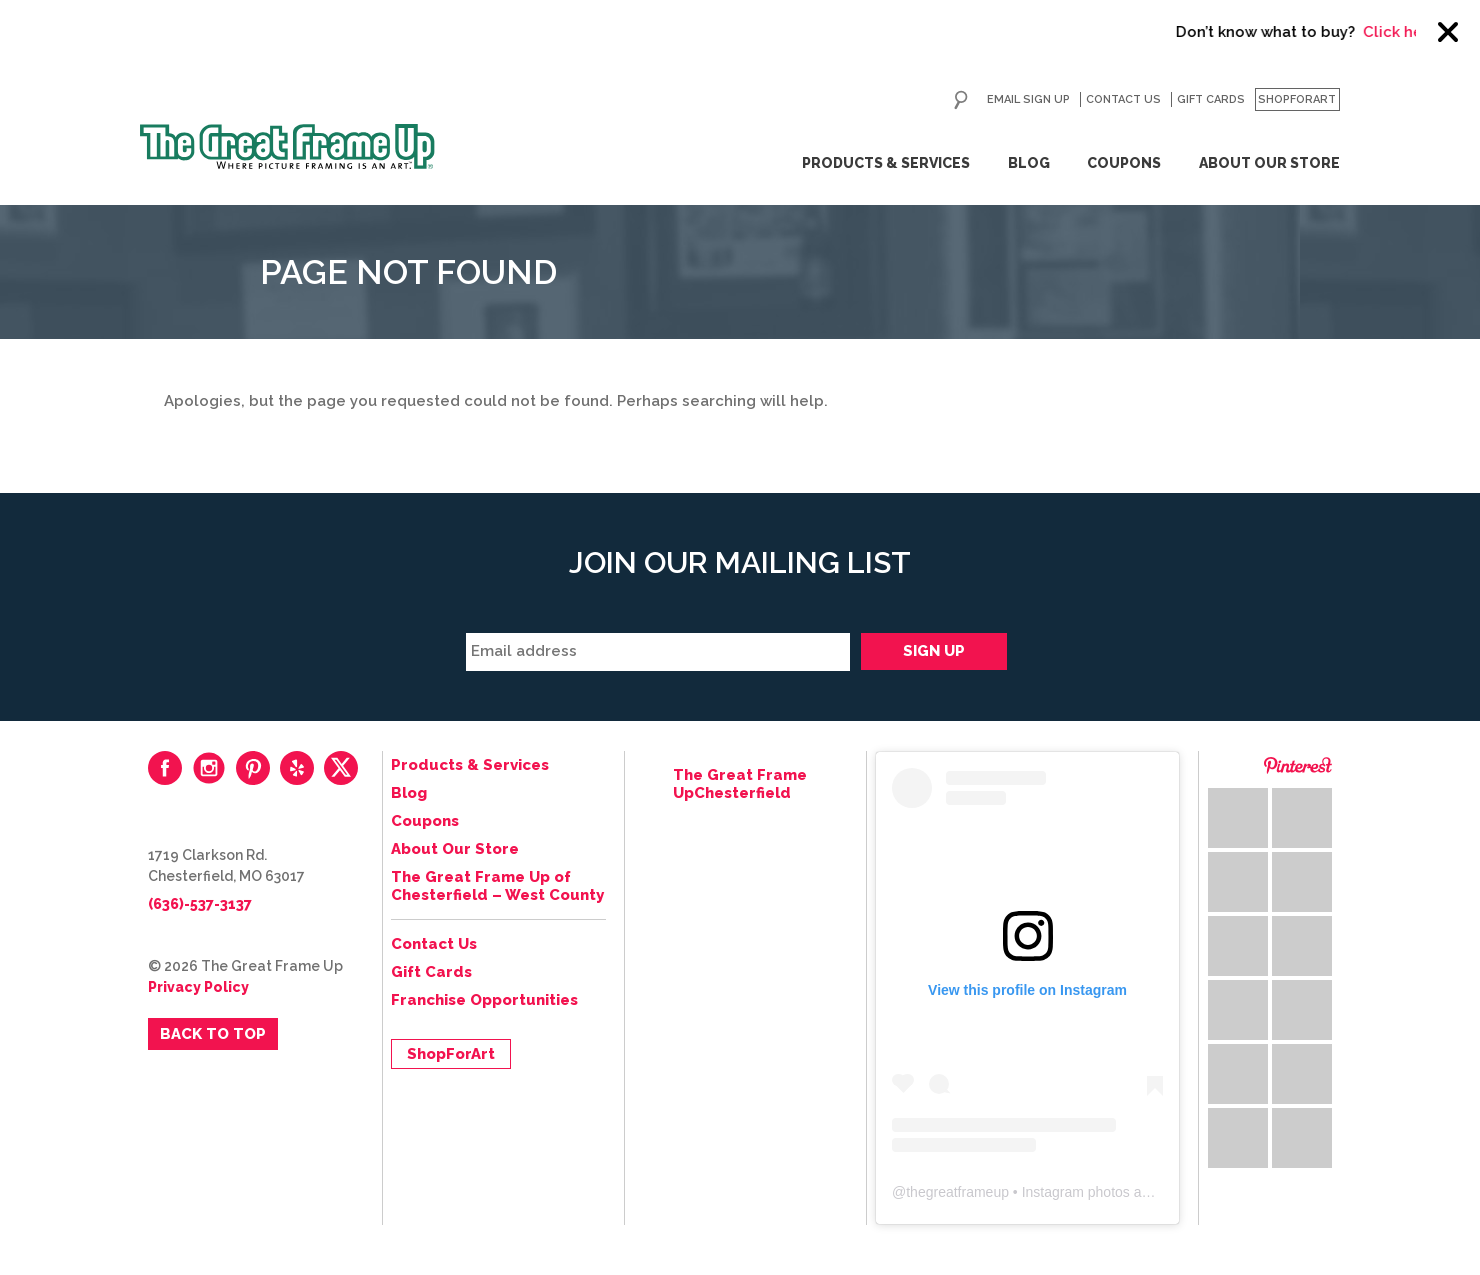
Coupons (1124, 163)
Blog (1029, 163)
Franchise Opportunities (484, 1000)
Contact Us (1123, 99)
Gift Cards (1211, 99)
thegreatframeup (957, 1192)
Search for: (961, 100)
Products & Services (886, 163)
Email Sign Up (1028, 99)
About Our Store (1269, 163)
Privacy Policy (198, 987)
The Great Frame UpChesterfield (740, 784)
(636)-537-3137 (200, 904)
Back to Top (213, 1034)
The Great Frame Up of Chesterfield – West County (497, 886)
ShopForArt (1297, 99)
